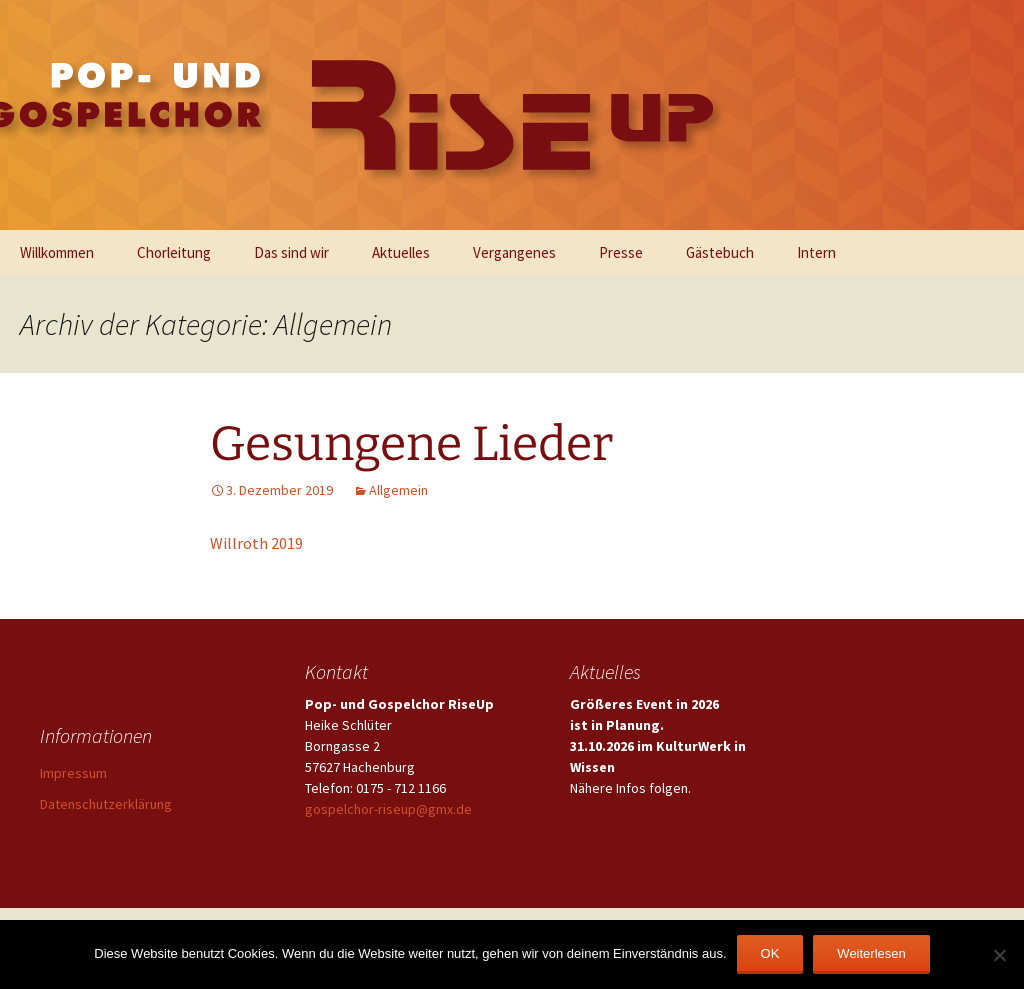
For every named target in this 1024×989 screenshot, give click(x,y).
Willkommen (57, 252)
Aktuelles (401, 252)
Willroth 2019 (256, 543)
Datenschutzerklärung (106, 804)
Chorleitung (174, 252)
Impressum (73, 773)
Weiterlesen (871, 953)
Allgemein (398, 490)
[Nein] (999, 955)
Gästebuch (720, 252)
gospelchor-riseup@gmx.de (388, 809)
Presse (621, 252)
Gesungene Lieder (411, 444)
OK (770, 953)
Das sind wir (291, 252)
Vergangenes (514, 252)
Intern (816, 252)
